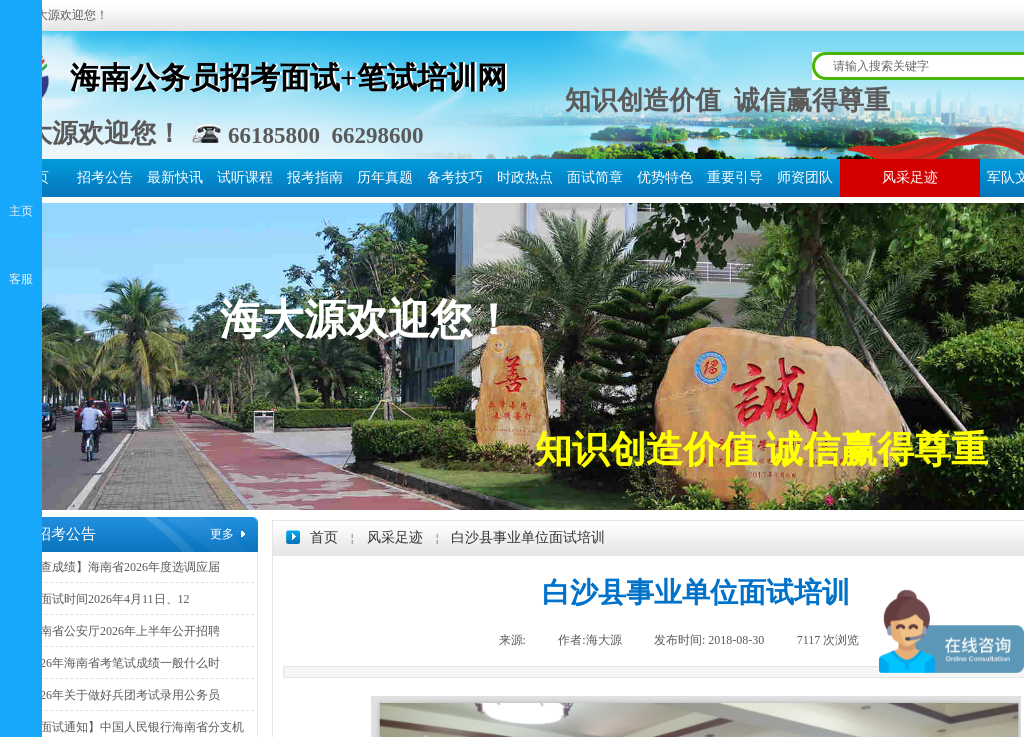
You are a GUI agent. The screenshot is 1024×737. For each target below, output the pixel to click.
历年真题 (385, 177)
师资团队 (805, 177)
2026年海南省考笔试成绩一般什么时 (124, 663)
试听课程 (245, 177)
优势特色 (665, 177)
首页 (324, 537)
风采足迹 (910, 177)
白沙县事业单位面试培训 (528, 537)
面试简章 (595, 177)
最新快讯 (175, 177)
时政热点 (525, 177)
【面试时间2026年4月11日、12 (109, 599)
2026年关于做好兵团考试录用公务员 (124, 695)
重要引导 (735, 177)
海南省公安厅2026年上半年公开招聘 (124, 631)
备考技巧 (455, 177)
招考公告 (105, 177)
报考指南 (315, 177)
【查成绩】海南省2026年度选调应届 (124, 567)
